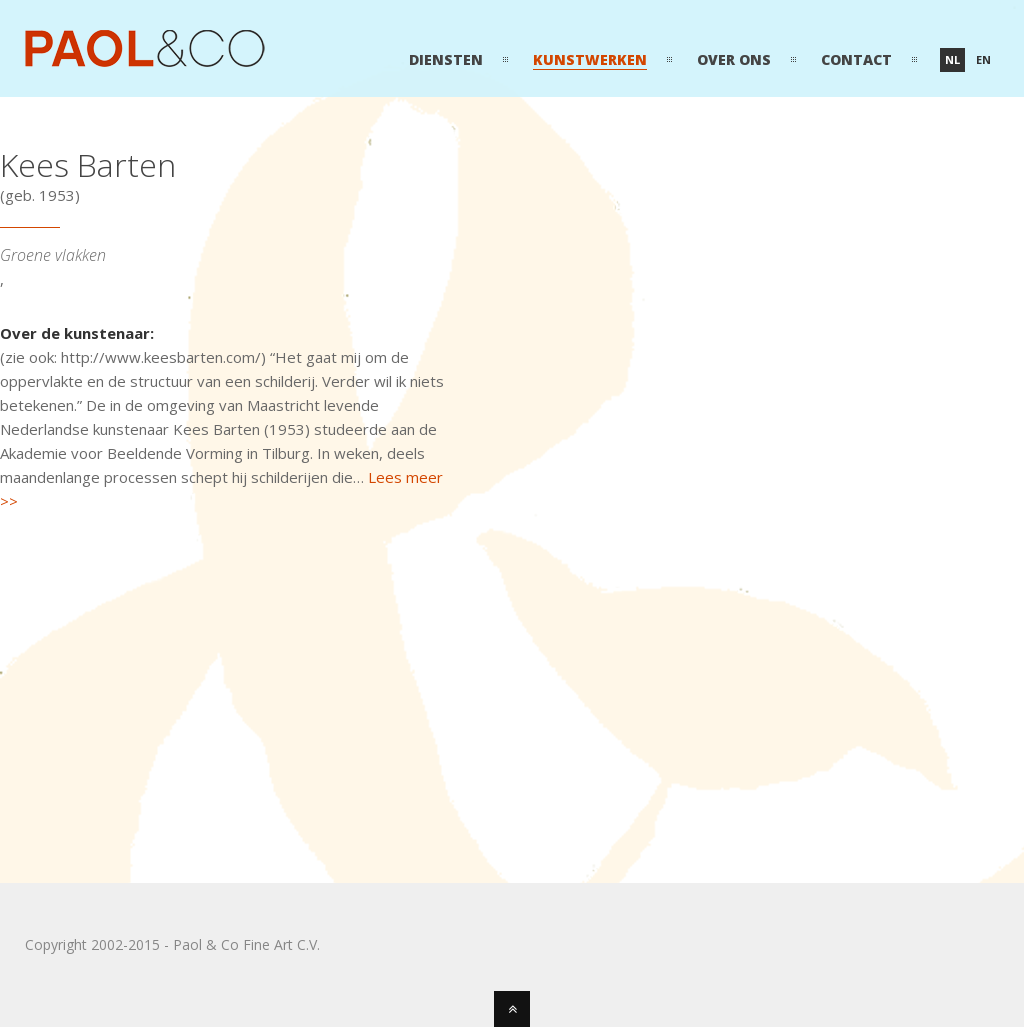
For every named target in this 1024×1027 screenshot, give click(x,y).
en (983, 59)
